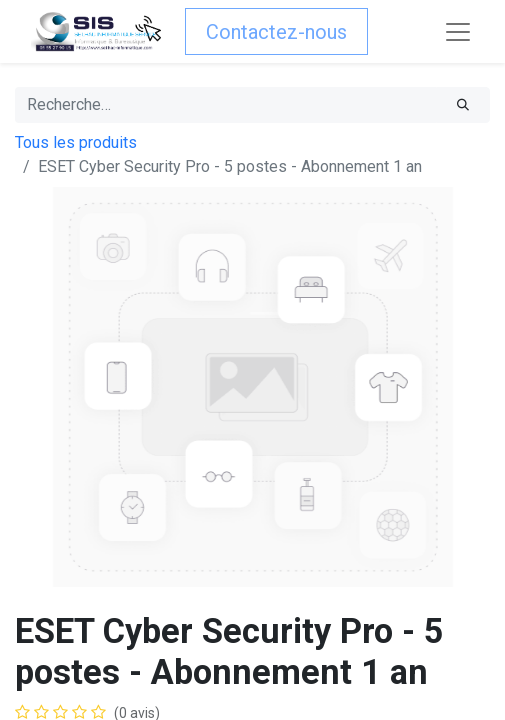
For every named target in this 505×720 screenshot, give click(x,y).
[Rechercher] (463, 105)
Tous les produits (76, 142)
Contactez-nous (276, 32)
